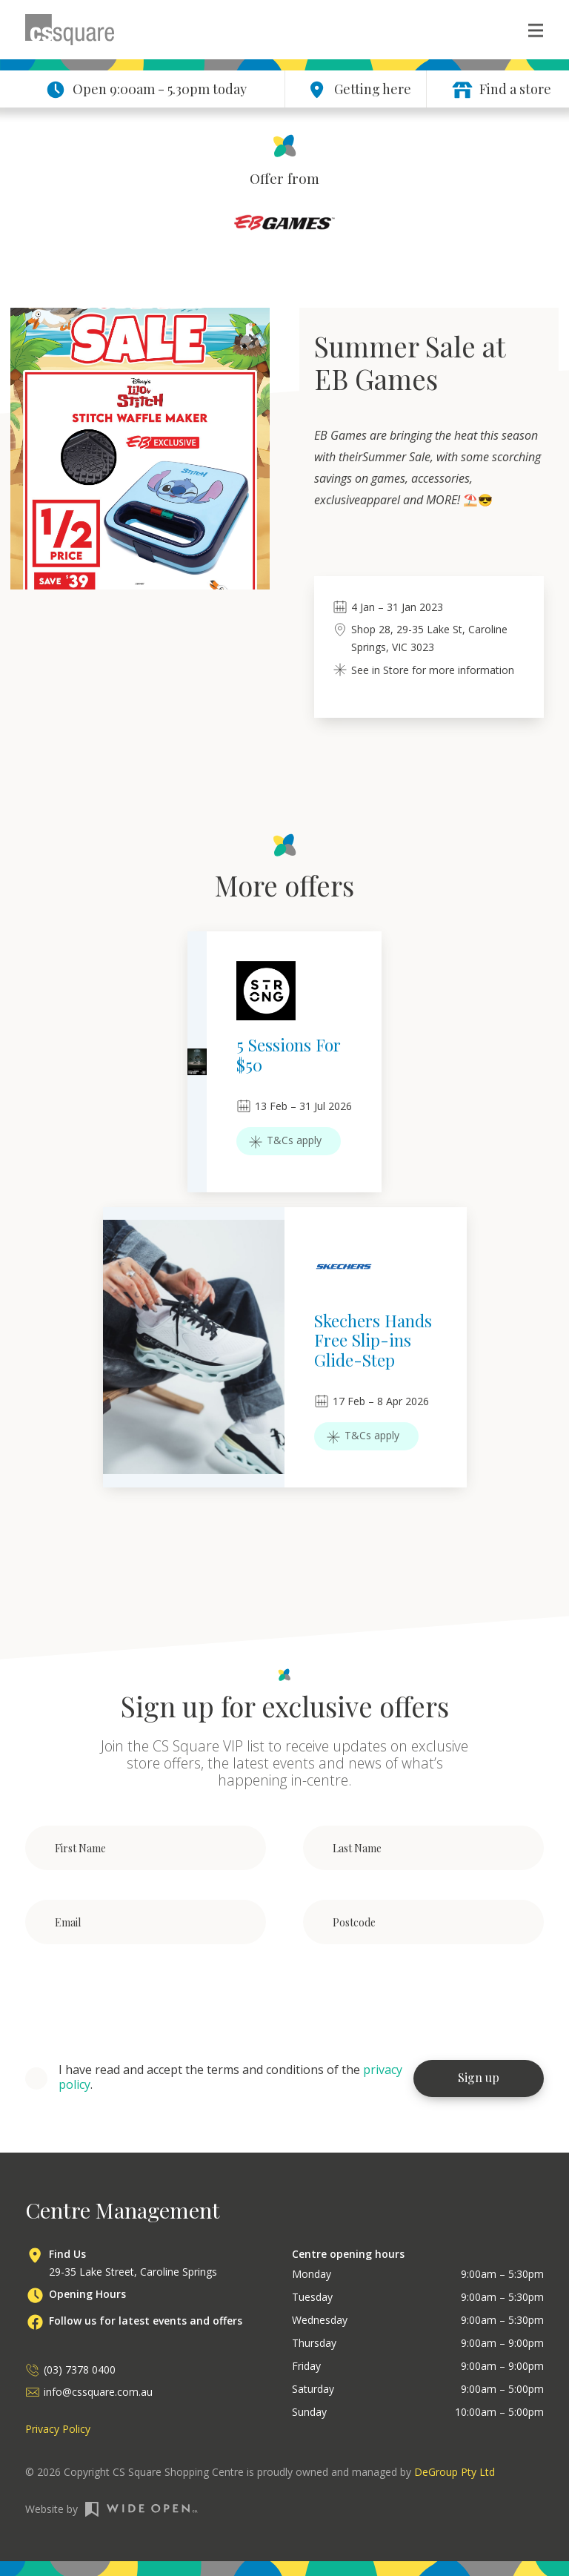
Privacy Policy (57, 2429)
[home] (69, 29)
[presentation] (137, 2003)
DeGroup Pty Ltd (454, 2472)
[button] (528, 29)
